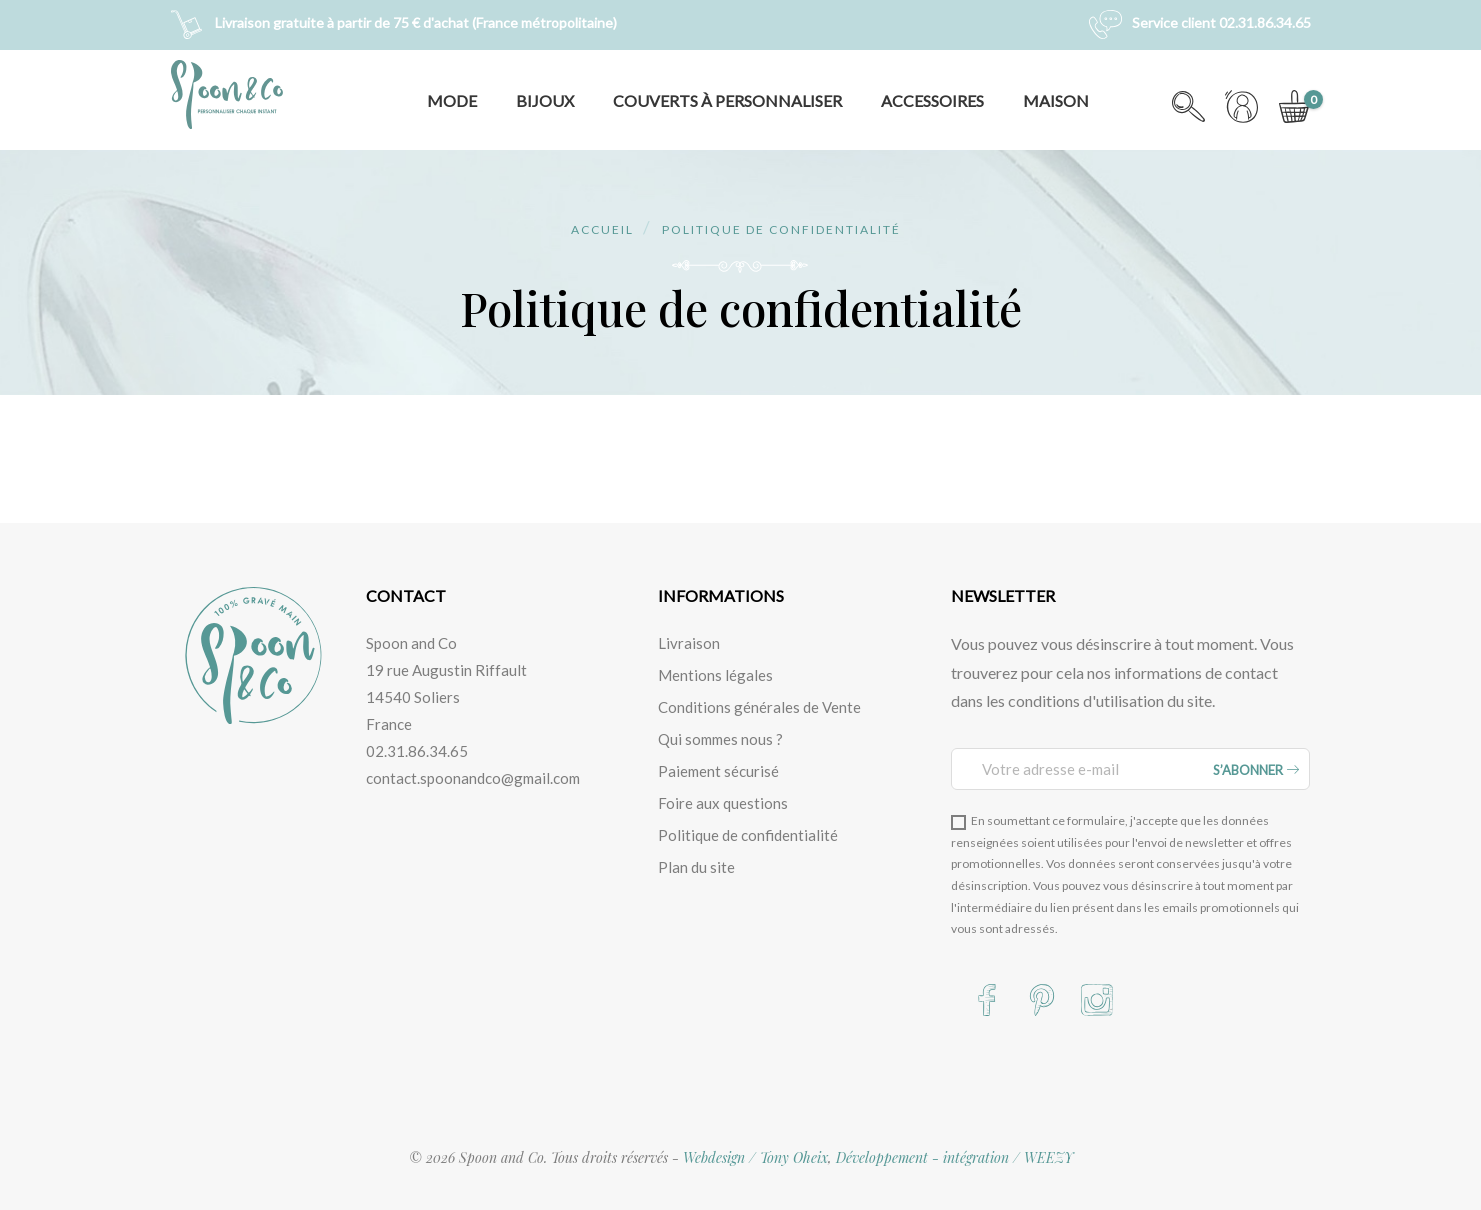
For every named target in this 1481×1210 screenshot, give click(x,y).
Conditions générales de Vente (759, 707)
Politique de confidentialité (748, 835)
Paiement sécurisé (718, 771)
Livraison (689, 643)
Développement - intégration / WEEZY (954, 1157)
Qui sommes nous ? (720, 739)
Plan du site (696, 867)
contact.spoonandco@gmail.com (473, 778)
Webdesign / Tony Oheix (755, 1157)
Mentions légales (715, 675)
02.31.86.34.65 (417, 751)
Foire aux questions (723, 803)
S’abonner (1256, 770)
